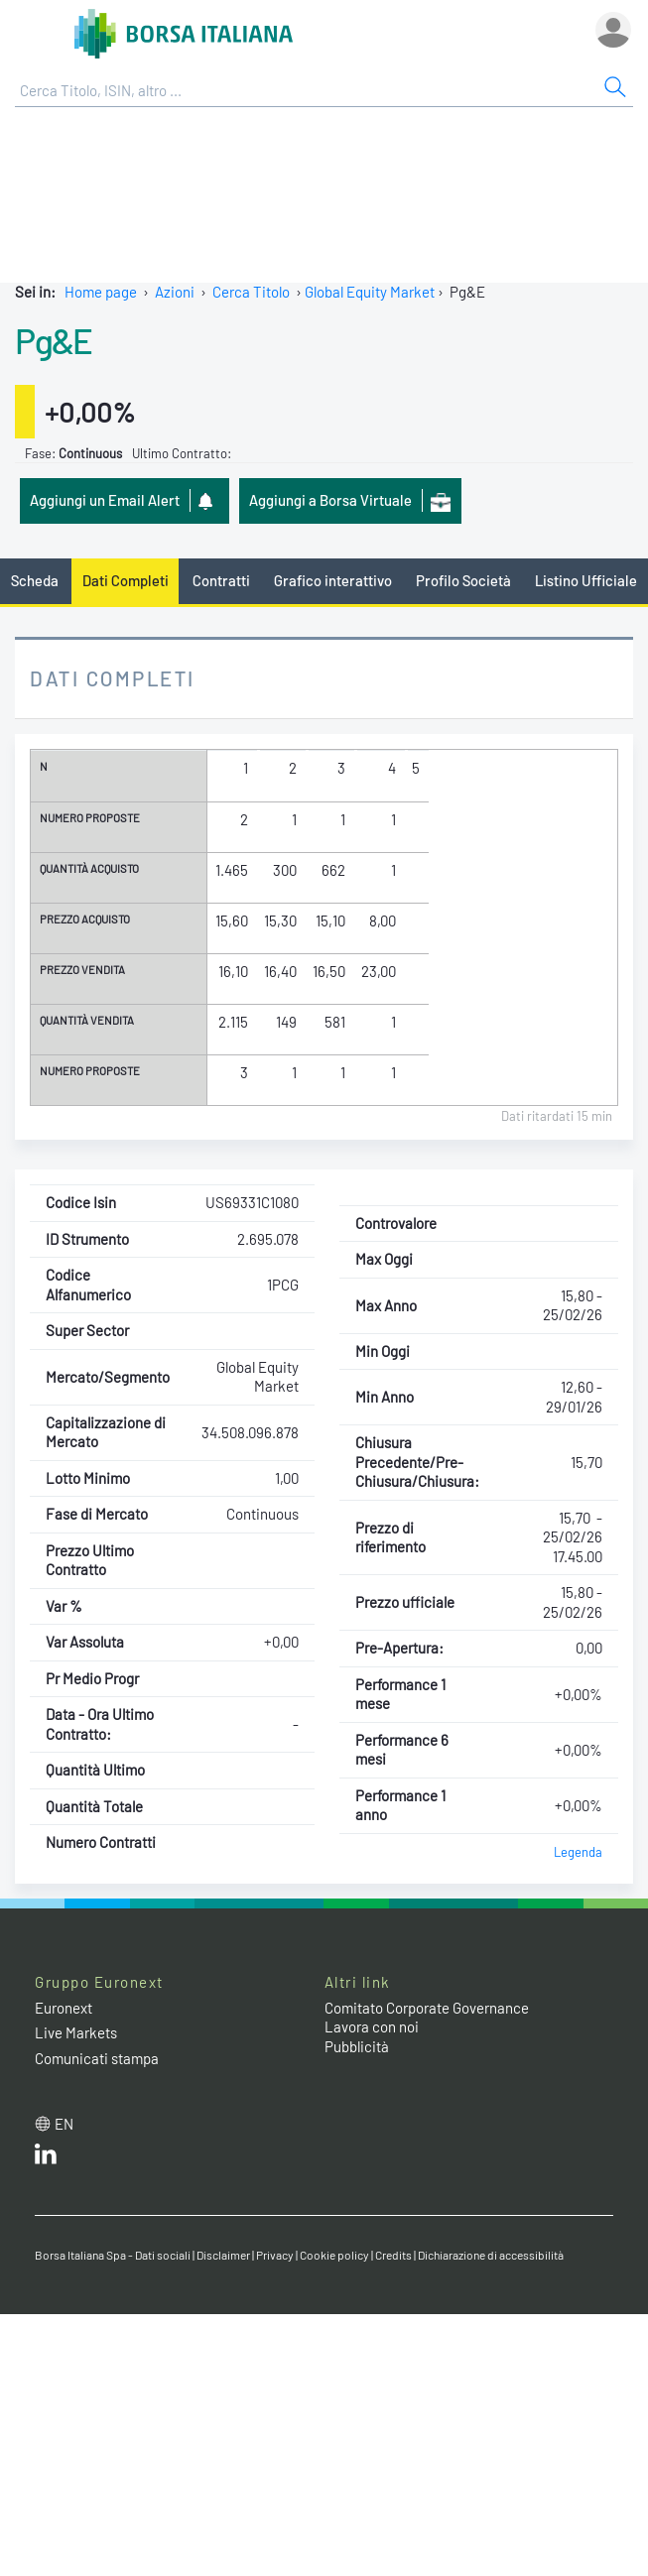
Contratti (221, 580)
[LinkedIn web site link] (46, 2158)
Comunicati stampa (97, 2058)
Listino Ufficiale (586, 580)
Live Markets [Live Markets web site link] (76, 2032)
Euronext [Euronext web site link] (63, 2008)
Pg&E (53, 340)
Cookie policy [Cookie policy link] (334, 2255)
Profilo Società (463, 580)
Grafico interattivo (333, 580)
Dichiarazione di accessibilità (491, 2255)
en (64, 2124)
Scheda (35, 580)
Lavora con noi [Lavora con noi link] (371, 2026)
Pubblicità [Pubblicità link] (356, 2046)
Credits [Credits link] (393, 2255)
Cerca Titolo (251, 292)
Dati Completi (125, 580)
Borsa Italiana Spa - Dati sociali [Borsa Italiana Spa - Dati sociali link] (113, 2255)
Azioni (174, 292)
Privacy (275, 2255)
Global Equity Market (370, 292)
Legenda (578, 1852)
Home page (101, 292)
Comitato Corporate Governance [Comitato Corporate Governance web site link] (426, 2008)
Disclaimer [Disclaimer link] (223, 2255)
